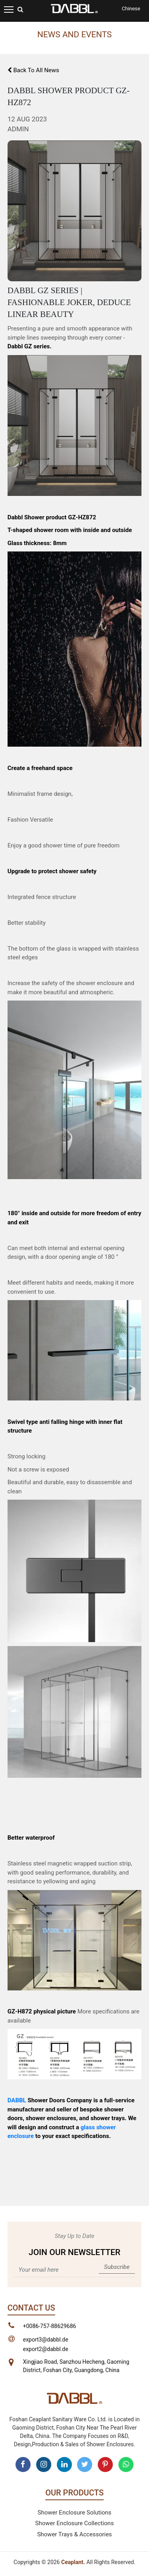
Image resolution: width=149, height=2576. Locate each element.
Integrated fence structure (42, 897)
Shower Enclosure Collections (74, 2523)
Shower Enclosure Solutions (75, 2512)
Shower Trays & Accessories (74, 2534)
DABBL (17, 2100)
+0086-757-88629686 (49, 2326)
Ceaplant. (73, 2562)
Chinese (131, 9)
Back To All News (33, 70)
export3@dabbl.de (45, 2339)
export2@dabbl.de (45, 2349)
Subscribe (117, 2267)
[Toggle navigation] (9, 9)
